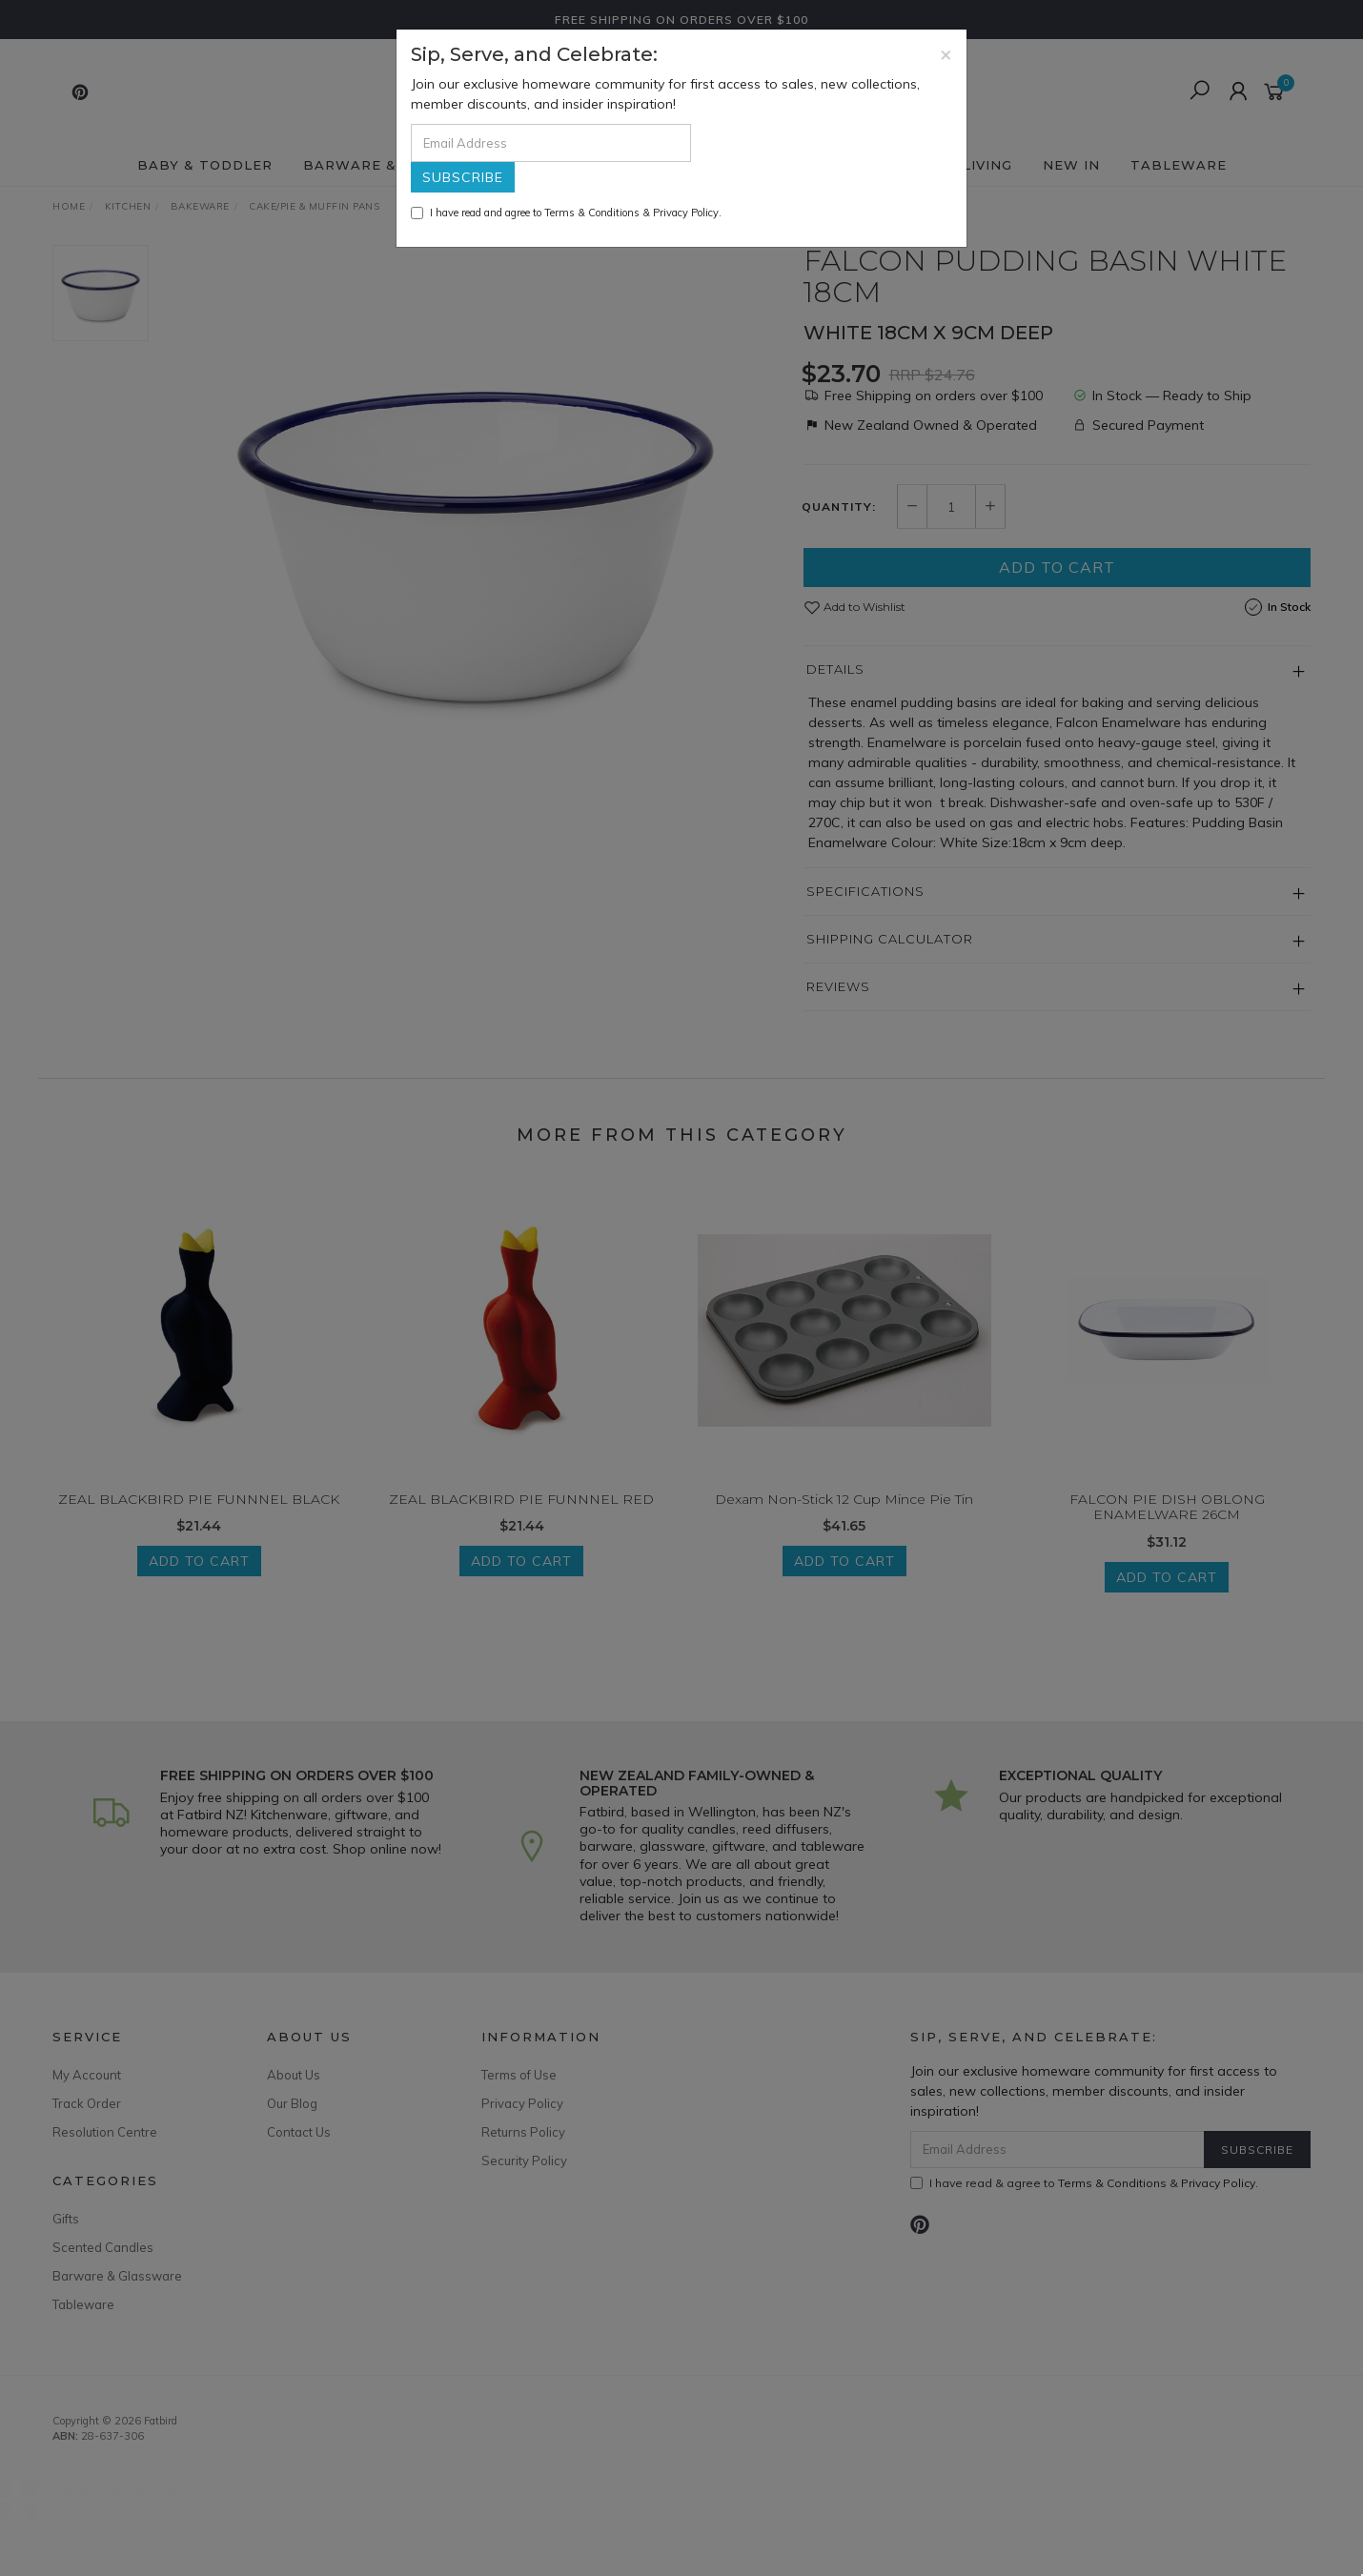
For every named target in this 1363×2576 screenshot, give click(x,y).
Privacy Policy (686, 212)
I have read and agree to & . (566, 212)
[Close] (946, 54)
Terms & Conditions (592, 212)
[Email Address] (551, 143)
